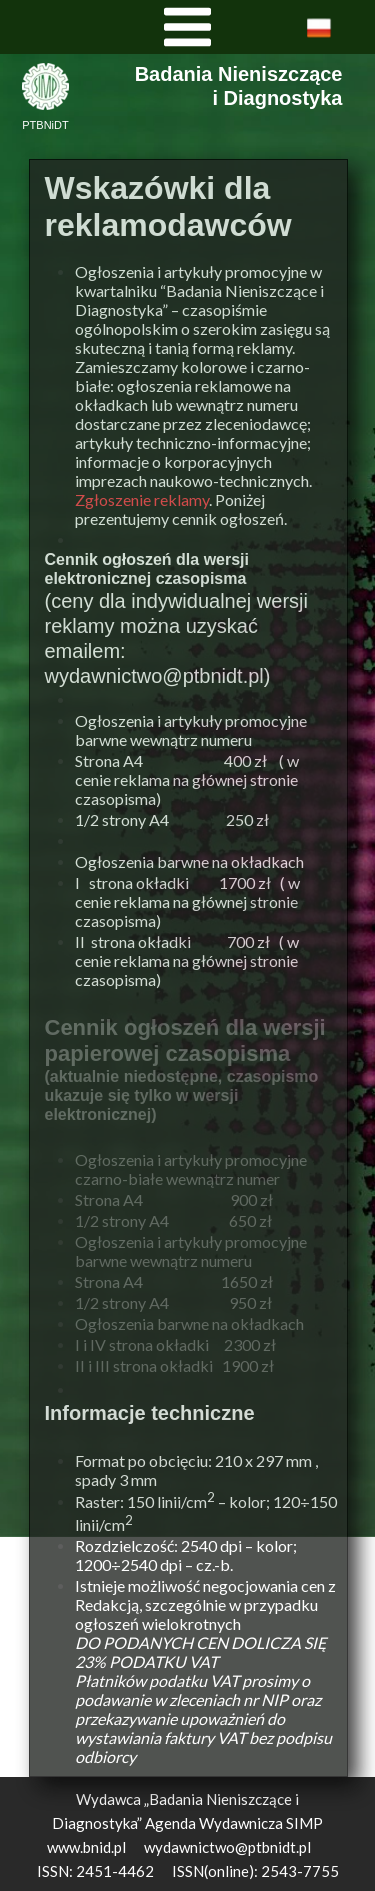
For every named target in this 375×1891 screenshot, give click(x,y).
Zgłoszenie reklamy (142, 499)
